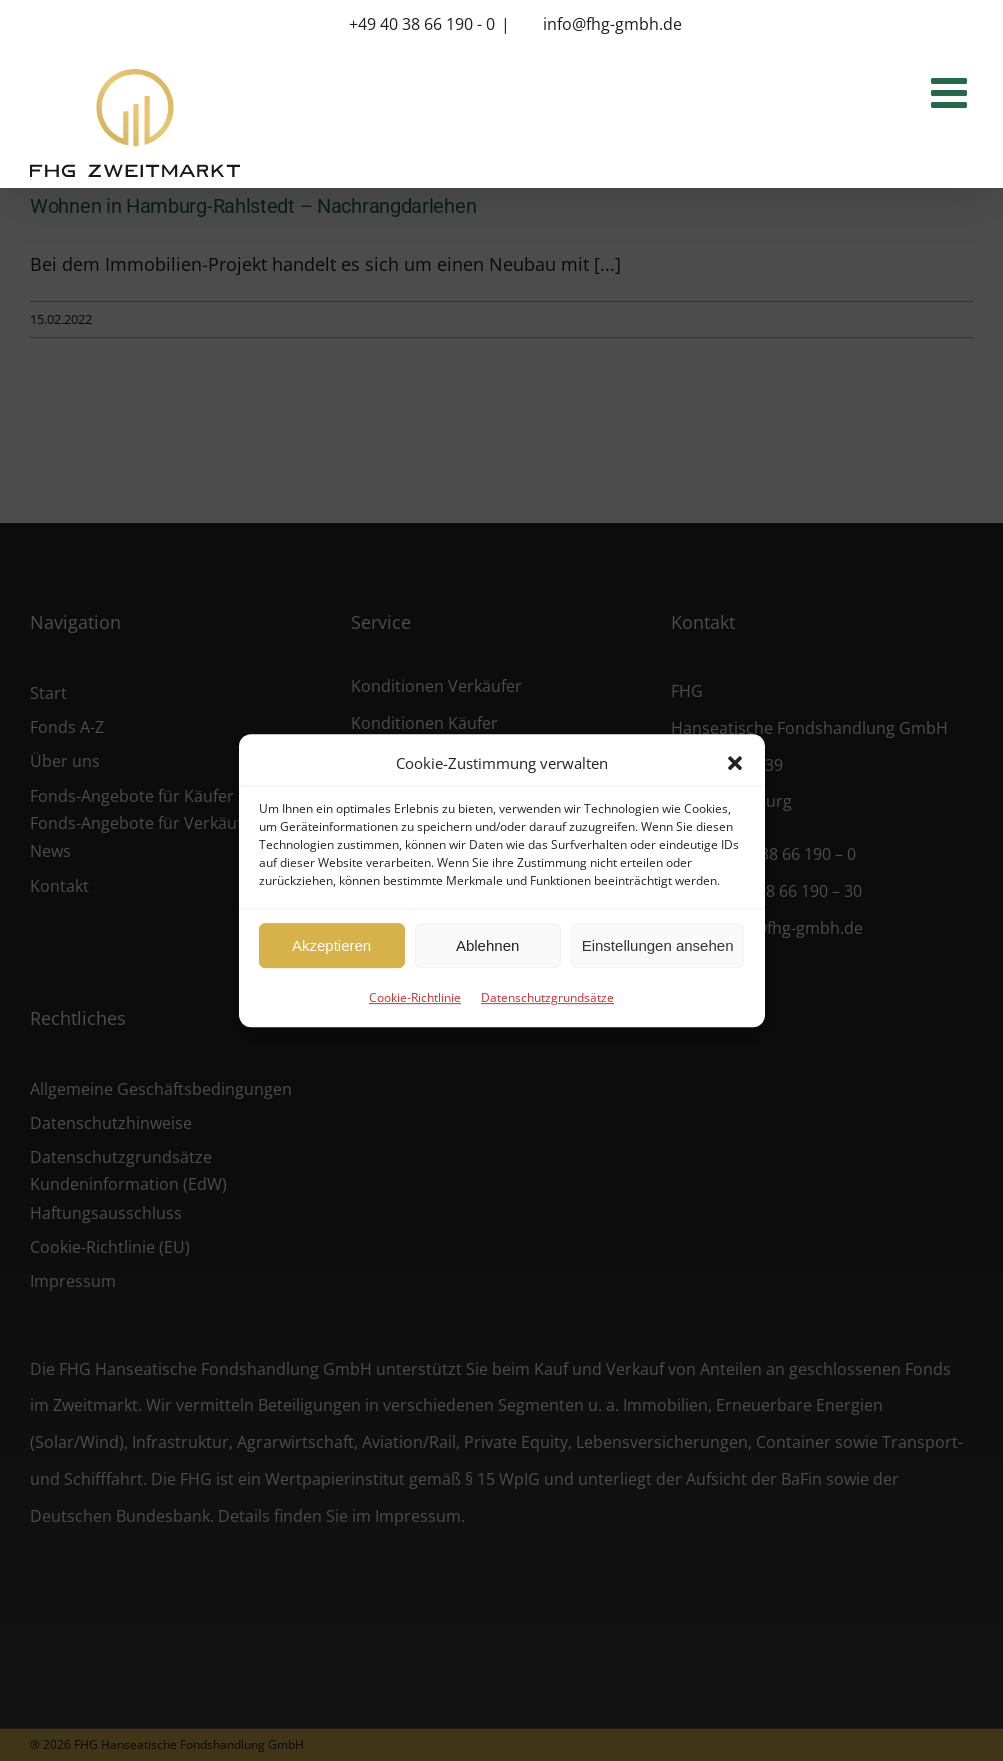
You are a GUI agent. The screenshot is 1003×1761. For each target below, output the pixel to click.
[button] (735, 763)
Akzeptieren (331, 945)
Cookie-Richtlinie (415, 997)
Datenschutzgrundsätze (547, 997)
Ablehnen (487, 945)
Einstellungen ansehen (658, 945)
